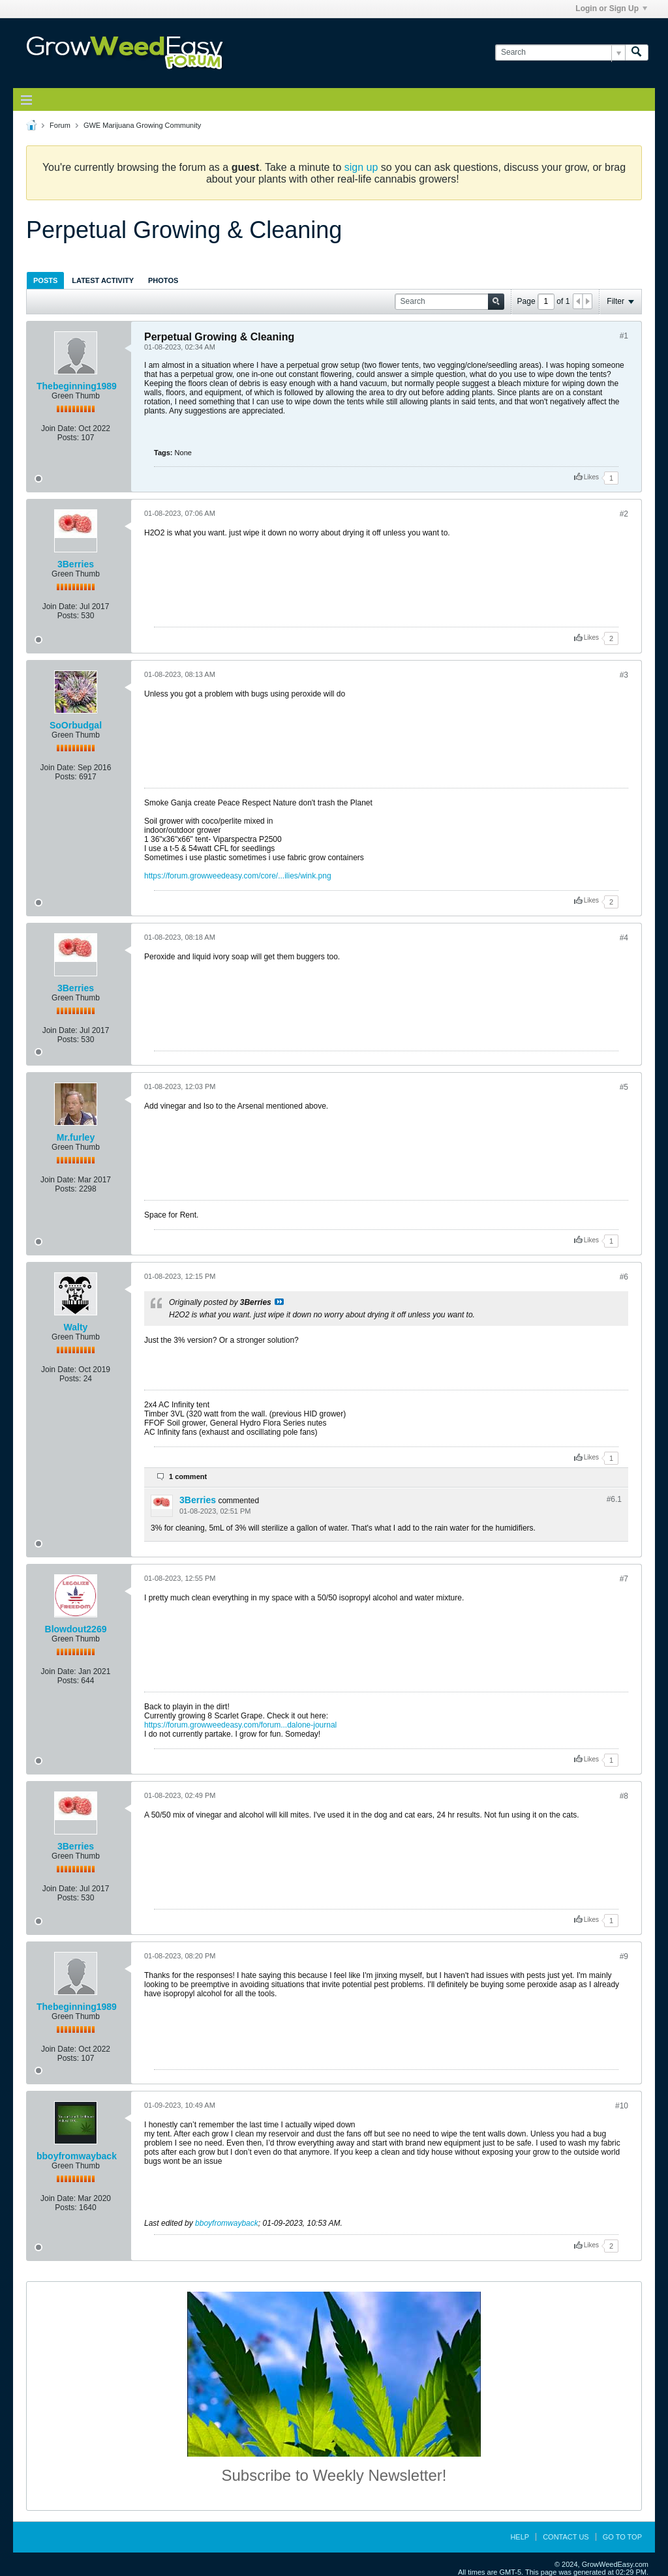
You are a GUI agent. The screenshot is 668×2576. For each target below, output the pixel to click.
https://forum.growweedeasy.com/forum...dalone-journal (240, 1725)
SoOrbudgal (76, 725)
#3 (624, 675)
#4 (624, 937)
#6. (614, 1499)
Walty (76, 1327)
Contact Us (566, 2537)
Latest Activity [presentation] (103, 280)
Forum (60, 125)
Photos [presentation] (163, 280)
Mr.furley (76, 1137)
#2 (624, 513)
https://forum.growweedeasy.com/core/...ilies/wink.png (237, 875)
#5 (624, 1087)
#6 (624, 1276)
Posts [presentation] (45, 280)
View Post (279, 1301)
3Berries (75, 564)
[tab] (45, 280)
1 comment (188, 1476)
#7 (624, 1578)
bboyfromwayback (77, 2156)
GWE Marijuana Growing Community (142, 125)
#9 (624, 1956)
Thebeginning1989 (77, 386)
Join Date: (58, 428)
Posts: (68, 437)
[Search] (560, 52)
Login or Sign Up (611, 8)
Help (519, 2537)
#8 (624, 1796)
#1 (624, 335)
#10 (621, 2105)
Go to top (622, 2537)
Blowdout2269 (76, 1629)
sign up (361, 167)
